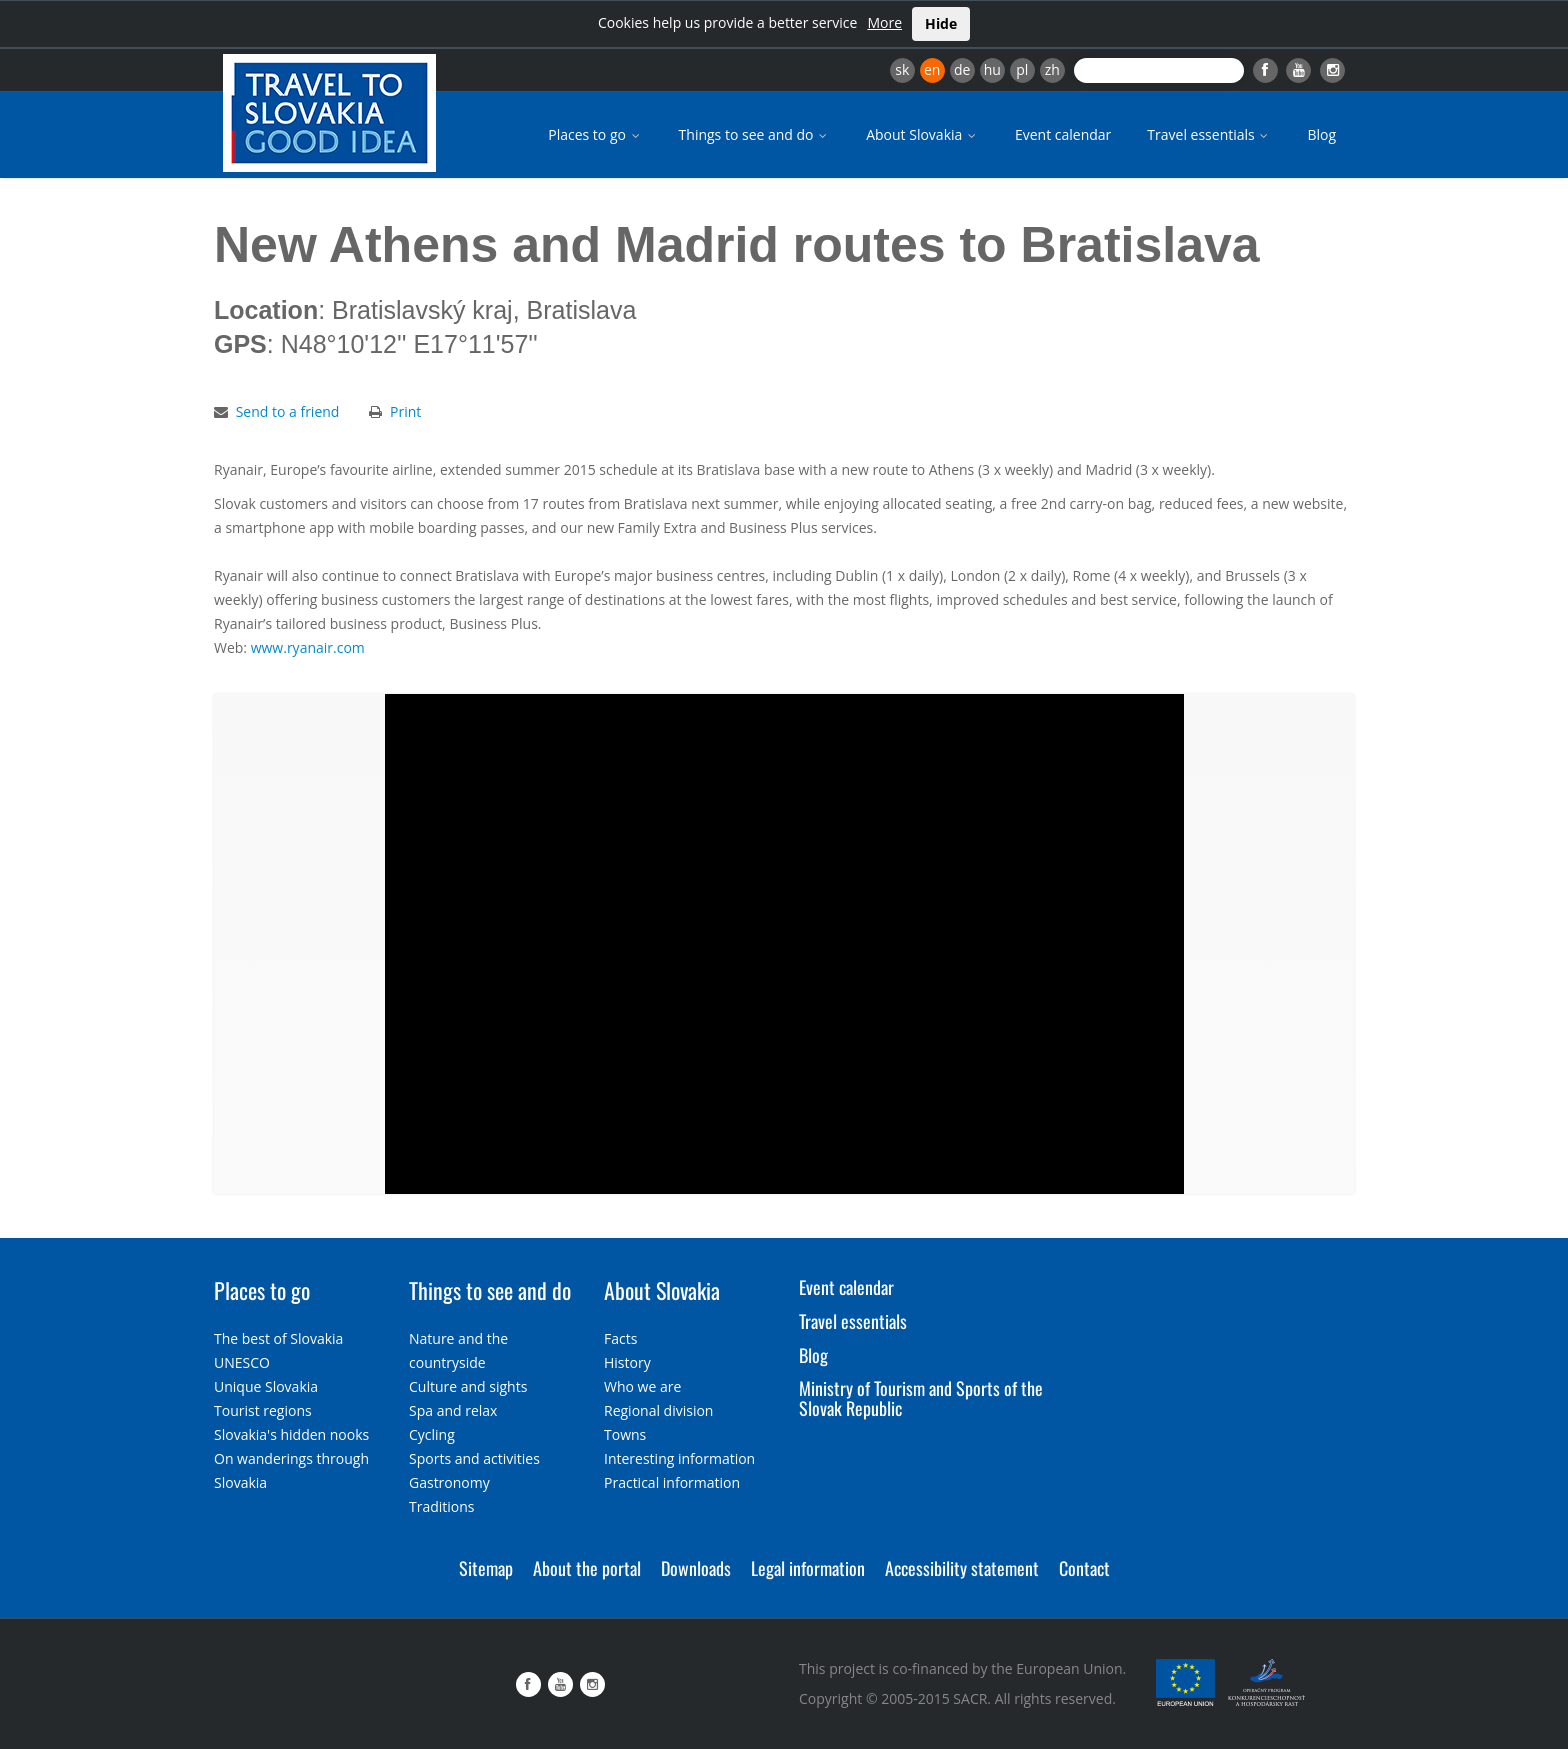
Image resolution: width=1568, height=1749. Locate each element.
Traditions (442, 1506)
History (627, 1362)
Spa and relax (453, 1410)
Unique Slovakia (266, 1386)
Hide (941, 23)
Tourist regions (263, 1410)
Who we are (642, 1386)
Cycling (432, 1434)
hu (992, 69)
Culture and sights (468, 1386)
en (932, 69)
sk (902, 69)
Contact (1084, 1568)
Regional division (658, 1410)
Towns (625, 1434)
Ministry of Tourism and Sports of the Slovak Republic (921, 1398)
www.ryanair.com (308, 647)
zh (1052, 69)
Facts (620, 1338)
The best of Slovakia (278, 1338)
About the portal (587, 1568)
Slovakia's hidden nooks (291, 1434)
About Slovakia (922, 134)
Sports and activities (474, 1458)
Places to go (595, 134)
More (884, 22)
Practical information (672, 1482)
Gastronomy (449, 1482)
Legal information (808, 1568)
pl (1022, 69)
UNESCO (242, 1362)
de (962, 69)
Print (405, 411)
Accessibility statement (962, 1568)
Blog (1321, 134)
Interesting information (679, 1458)
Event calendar (1063, 134)
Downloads (696, 1568)
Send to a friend (288, 411)
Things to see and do (755, 134)
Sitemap (486, 1568)
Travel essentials (1209, 134)
